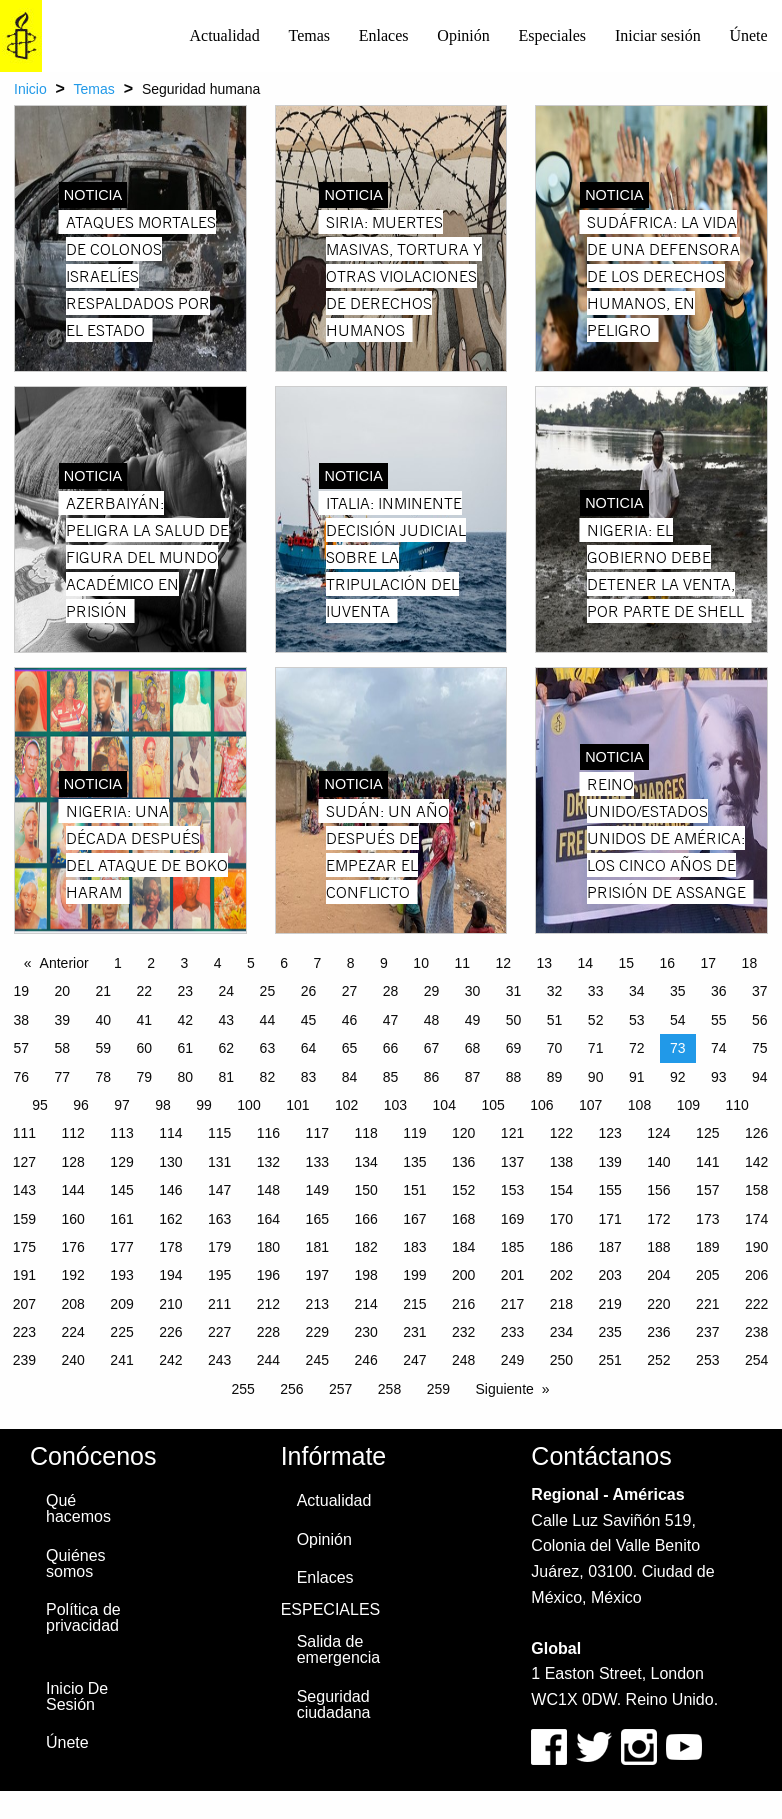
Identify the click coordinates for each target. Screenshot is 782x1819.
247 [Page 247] (414, 1360)
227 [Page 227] (219, 1332)
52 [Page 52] (596, 1020)
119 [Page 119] (414, 1133)
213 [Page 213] (317, 1304)
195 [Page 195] (219, 1275)
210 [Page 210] (170, 1304)
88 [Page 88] (514, 1077)
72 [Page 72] (637, 1048)
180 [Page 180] (268, 1247)
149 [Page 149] (317, 1190)
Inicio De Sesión (77, 1696)
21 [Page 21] (103, 991)
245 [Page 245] (317, 1360)
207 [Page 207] (24, 1304)
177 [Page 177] (121, 1247)
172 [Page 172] (658, 1219)
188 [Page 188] (658, 1247)
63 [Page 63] (268, 1048)
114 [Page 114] (170, 1133)
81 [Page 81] (227, 1077)
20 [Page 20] (62, 991)
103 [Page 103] (395, 1105)
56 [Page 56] (760, 1020)
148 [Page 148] (268, 1190)
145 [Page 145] (121, 1190)
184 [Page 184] (463, 1247)
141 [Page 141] (707, 1162)
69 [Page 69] (514, 1048)
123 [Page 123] (609, 1133)
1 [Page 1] (118, 963)
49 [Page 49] (473, 1020)
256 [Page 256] (291, 1389)
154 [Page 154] (561, 1190)
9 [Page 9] (384, 963)
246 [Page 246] (365, 1360)
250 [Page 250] (561, 1360)
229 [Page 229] (317, 1332)
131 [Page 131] (219, 1162)
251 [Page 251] (609, 1360)
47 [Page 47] (391, 1020)
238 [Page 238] (756, 1332)
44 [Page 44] (268, 1020)
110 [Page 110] (736, 1105)
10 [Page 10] (421, 963)
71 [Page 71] (596, 1048)
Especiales (553, 35)
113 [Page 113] (121, 1133)
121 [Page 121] (512, 1133)
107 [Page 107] (590, 1105)
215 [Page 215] (414, 1304)
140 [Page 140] (658, 1162)
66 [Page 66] (391, 1048)
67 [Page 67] (432, 1048)
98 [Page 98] (163, 1105)
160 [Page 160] (73, 1219)
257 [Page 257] (340, 1389)
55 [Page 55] (719, 1020)
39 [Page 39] (62, 1020)
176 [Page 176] (73, 1247)
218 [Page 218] (561, 1304)
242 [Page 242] (170, 1360)
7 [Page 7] (318, 963)
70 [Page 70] (555, 1048)
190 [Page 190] (756, 1247)
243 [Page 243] (219, 1360)
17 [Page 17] (709, 963)
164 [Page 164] (268, 1219)
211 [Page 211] (219, 1304)
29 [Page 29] (432, 991)
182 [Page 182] (365, 1247)
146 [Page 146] (170, 1190)
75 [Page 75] (760, 1048)
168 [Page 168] (463, 1219)
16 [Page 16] (668, 963)
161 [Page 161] (121, 1219)
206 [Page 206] (756, 1275)
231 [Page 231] (414, 1332)
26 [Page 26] (309, 991)
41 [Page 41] (145, 1020)
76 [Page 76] (21, 1077)
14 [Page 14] (585, 963)
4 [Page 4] (218, 963)
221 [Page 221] (707, 1304)
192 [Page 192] (73, 1275)
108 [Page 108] (639, 1105)
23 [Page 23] (186, 991)
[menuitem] (224, 36)
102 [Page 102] (346, 1105)
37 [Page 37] (760, 991)
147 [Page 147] (219, 1190)
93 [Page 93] (719, 1077)
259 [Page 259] (438, 1389)
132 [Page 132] (268, 1162)
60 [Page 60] (145, 1048)
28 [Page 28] (391, 991)
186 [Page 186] (561, 1247)
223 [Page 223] (24, 1332)
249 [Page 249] (512, 1360)
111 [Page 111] (24, 1133)
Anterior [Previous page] (64, 963)
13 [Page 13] (544, 963)
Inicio (30, 89)
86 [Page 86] (432, 1077)
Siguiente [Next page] (504, 1389)
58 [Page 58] (62, 1048)
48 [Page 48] (432, 1020)
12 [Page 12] (503, 963)
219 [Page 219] (609, 1304)
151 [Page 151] (414, 1190)
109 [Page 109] (688, 1105)
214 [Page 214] (365, 1304)
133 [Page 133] (317, 1162)
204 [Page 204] (658, 1275)
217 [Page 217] (512, 1304)
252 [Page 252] (658, 1360)
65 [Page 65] (350, 1048)
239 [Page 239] (24, 1360)
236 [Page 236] (658, 1332)
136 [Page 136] (463, 1162)
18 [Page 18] (750, 963)
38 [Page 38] (21, 1020)
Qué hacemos (78, 1508)
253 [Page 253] (707, 1360)
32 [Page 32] (555, 991)
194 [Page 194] (170, 1275)
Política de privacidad (83, 1617)
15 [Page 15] (627, 963)
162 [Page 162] (170, 1219)
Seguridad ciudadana (334, 1704)
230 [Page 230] (365, 1332)
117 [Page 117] (317, 1133)
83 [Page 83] (309, 1077)
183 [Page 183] (414, 1247)
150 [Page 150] (365, 1190)
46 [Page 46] (350, 1020)
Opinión (463, 35)
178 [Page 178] (170, 1247)
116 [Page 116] (268, 1133)
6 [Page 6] (284, 963)
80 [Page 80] (186, 1077)
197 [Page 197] (317, 1275)
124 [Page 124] (658, 1133)
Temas (309, 35)
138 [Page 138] (561, 1162)
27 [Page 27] (350, 991)
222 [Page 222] (756, 1304)
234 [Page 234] (561, 1332)
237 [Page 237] (707, 1332)
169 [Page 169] (512, 1219)
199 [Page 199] (414, 1275)
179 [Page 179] (219, 1247)
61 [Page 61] (186, 1048)
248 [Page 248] (463, 1360)
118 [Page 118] (365, 1133)
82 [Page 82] (268, 1077)
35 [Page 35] (678, 991)
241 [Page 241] (121, 1360)
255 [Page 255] (242, 1389)
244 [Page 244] (268, 1360)
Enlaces (384, 35)
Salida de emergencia (339, 1649)
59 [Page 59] (103, 1048)
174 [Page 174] (756, 1219)
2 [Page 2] (151, 963)
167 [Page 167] (414, 1219)
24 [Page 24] (227, 991)
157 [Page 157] (707, 1190)
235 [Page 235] (609, 1332)
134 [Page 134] (365, 1162)
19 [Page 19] (21, 991)
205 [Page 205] (707, 1275)
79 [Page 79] (145, 1077)
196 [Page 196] (268, 1275)
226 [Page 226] (170, 1332)
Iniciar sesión (658, 35)
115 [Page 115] (219, 1133)
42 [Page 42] (186, 1020)
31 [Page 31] (514, 991)
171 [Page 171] (609, 1219)
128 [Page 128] (73, 1162)
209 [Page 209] (121, 1304)
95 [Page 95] (40, 1105)
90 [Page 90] (596, 1077)
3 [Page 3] (185, 963)
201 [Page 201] (512, 1275)
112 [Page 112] (73, 1133)
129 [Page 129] (121, 1162)
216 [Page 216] (463, 1304)
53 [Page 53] (637, 1020)
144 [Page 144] (73, 1190)
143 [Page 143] (24, 1190)
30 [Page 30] (473, 991)
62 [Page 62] (227, 1048)
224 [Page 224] (73, 1332)
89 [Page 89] (555, 1077)
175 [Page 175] (24, 1247)
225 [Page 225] (121, 1332)
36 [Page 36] (719, 991)
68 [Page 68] (473, 1048)
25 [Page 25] (268, 991)
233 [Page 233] (512, 1332)
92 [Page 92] (678, 1077)
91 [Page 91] (637, 1077)
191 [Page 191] (24, 1275)
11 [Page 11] (462, 963)
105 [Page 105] (492, 1105)
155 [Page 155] (609, 1190)
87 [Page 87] (473, 1077)
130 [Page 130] (170, 1162)
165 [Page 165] (317, 1219)
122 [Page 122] (561, 1133)
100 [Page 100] (248, 1105)
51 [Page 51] (555, 1020)
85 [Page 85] (391, 1077)
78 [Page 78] (103, 1077)
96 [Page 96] (81, 1105)
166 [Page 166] (365, 1219)
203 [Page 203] (609, 1275)
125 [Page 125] (707, 1133)
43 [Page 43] (227, 1020)
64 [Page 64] (309, 1048)
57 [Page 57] (21, 1048)
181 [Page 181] (317, 1247)
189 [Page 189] (707, 1247)
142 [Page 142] (756, 1162)
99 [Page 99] (204, 1105)
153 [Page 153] (512, 1190)
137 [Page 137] (512, 1162)
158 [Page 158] (756, 1190)
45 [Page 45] (309, 1020)
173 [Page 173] (707, 1219)
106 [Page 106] (541, 1105)
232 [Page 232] (463, 1332)
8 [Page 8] (351, 963)
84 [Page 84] (350, 1077)
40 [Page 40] (103, 1020)
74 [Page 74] (719, 1048)
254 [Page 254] (756, 1360)
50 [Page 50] (514, 1020)
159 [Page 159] (24, 1219)
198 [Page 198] (365, 1275)
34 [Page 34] (637, 991)
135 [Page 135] (414, 1162)
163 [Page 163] (219, 1219)
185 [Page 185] (512, 1247)
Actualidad (225, 35)
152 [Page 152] (463, 1190)
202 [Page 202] (561, 1275)
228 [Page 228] (268, 1332)
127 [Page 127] (24, 1162)
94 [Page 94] (760, 1077)
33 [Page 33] (596, 991)
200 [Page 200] (463, 1275)
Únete (748, 35)
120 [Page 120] (463, 1133)
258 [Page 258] (389, 1389)
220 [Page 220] (658, 1304)
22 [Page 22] (145, 991)
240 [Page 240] (73, 1360)
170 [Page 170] (561, 1219)
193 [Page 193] (121, 1275)
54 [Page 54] (678, 1020)
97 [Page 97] (122, 1105)
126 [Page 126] (756, 1133)
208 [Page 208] (73, 1304)
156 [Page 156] (658, 1190)
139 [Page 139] (609, 1162)
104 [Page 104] (444, 1105)
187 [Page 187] (609, 1247)
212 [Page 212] (268, 1304)
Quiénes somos (76, 1563)
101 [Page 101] (297, 1105)
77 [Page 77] (62, 1077)
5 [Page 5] (251, 963)
